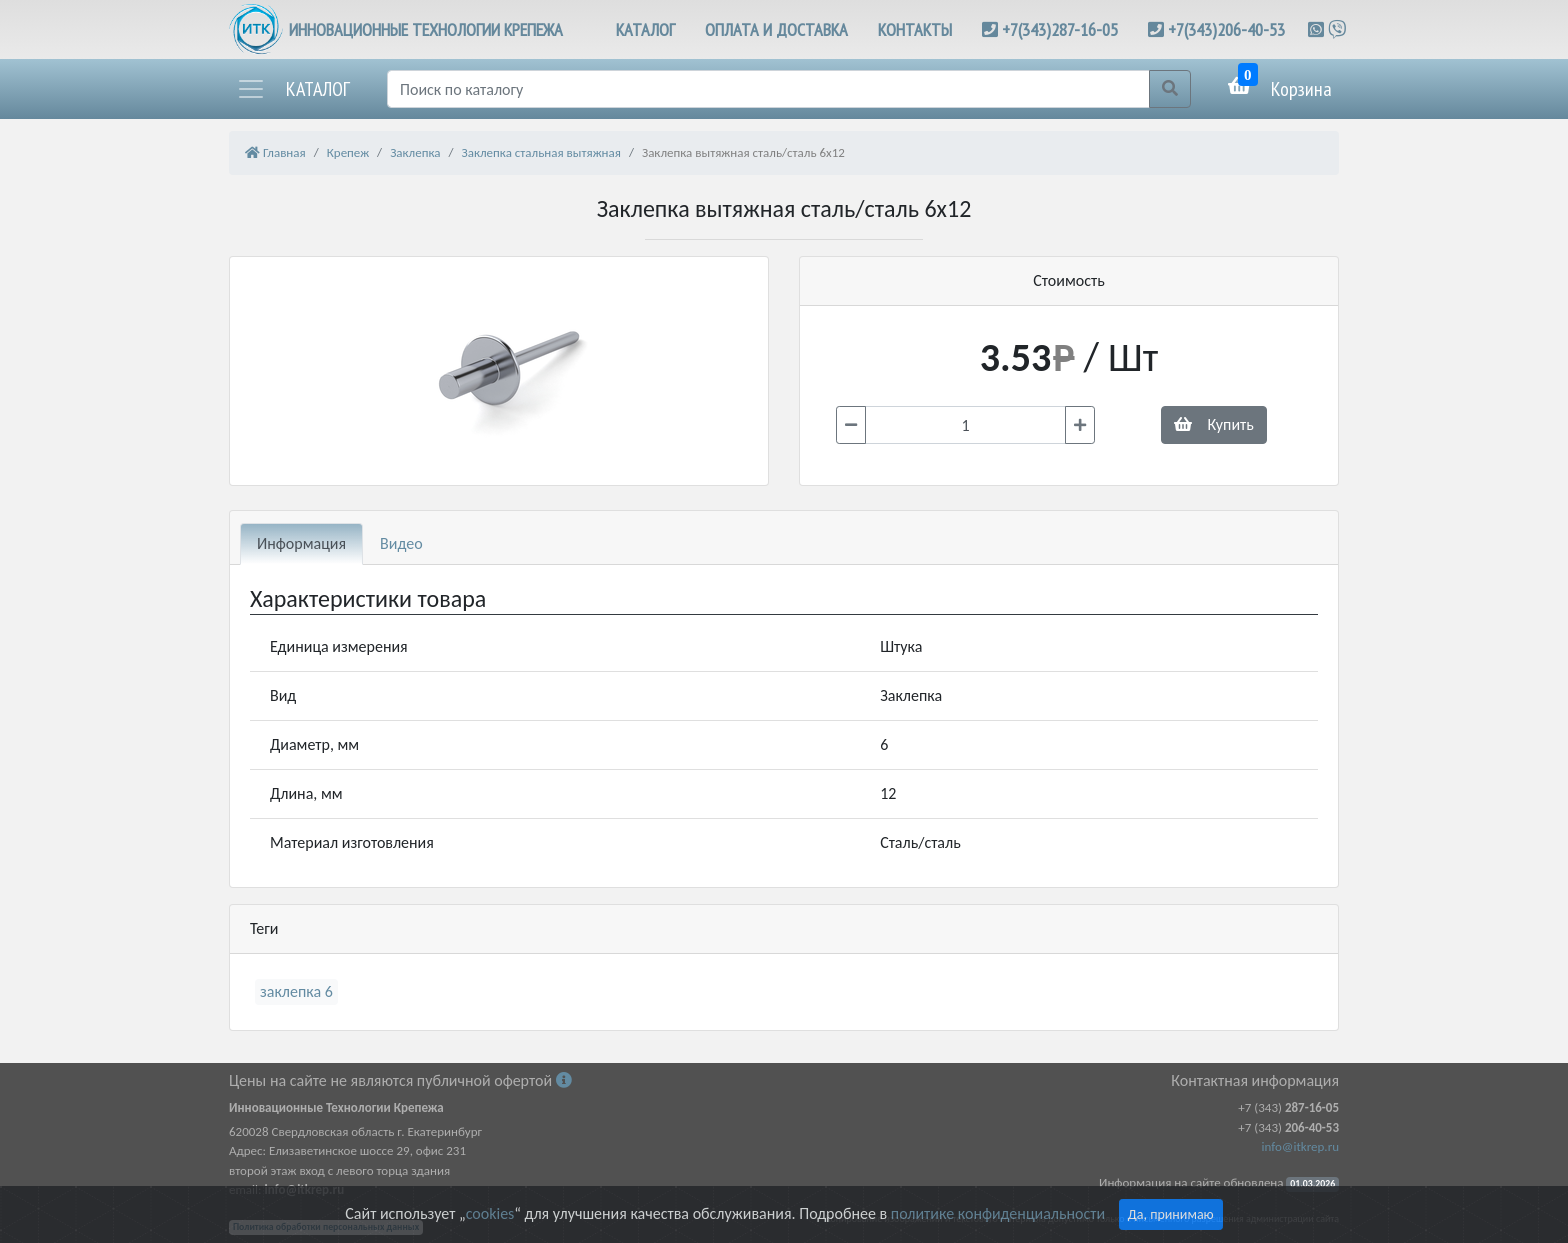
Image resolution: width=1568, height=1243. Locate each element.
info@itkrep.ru (1300, 1146)
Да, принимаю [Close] (1171, 1214)
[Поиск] (768, 89)
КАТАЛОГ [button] (645, 29)
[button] (293, 89)
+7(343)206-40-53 (1226, 29)
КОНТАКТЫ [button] (915, 29)
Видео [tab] (401, 543)
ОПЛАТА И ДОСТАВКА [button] (776, 29)
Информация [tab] (301, 543)
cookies (490, 1213)
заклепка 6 (296, 991)
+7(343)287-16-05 (1060, 29)
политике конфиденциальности (998, 1213)
